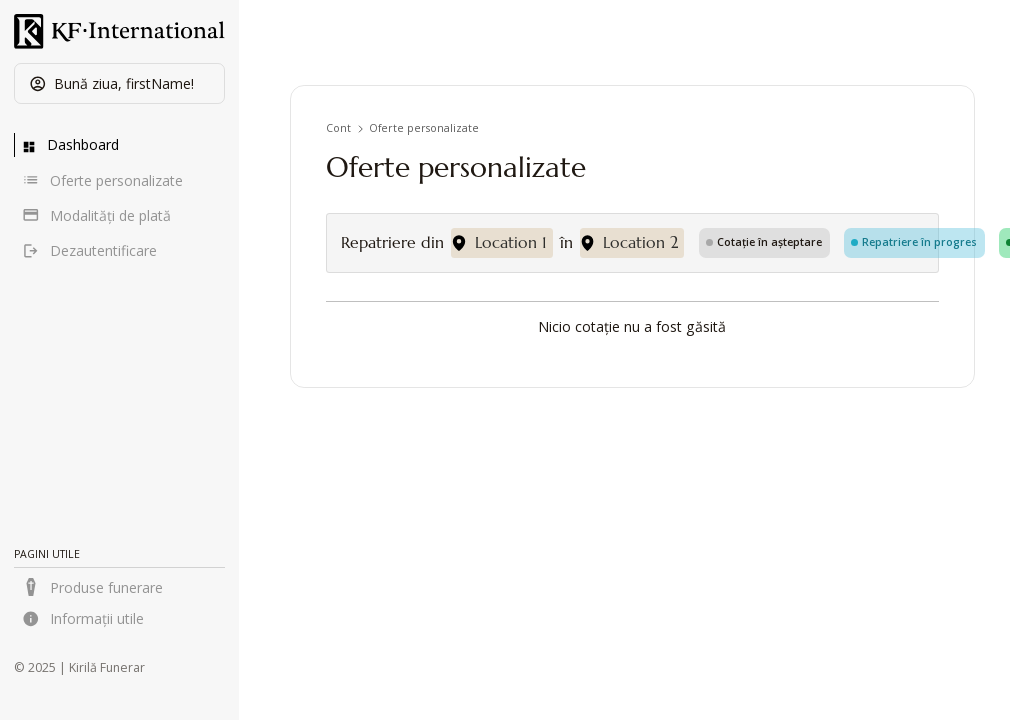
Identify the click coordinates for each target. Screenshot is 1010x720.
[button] (119, 83)
